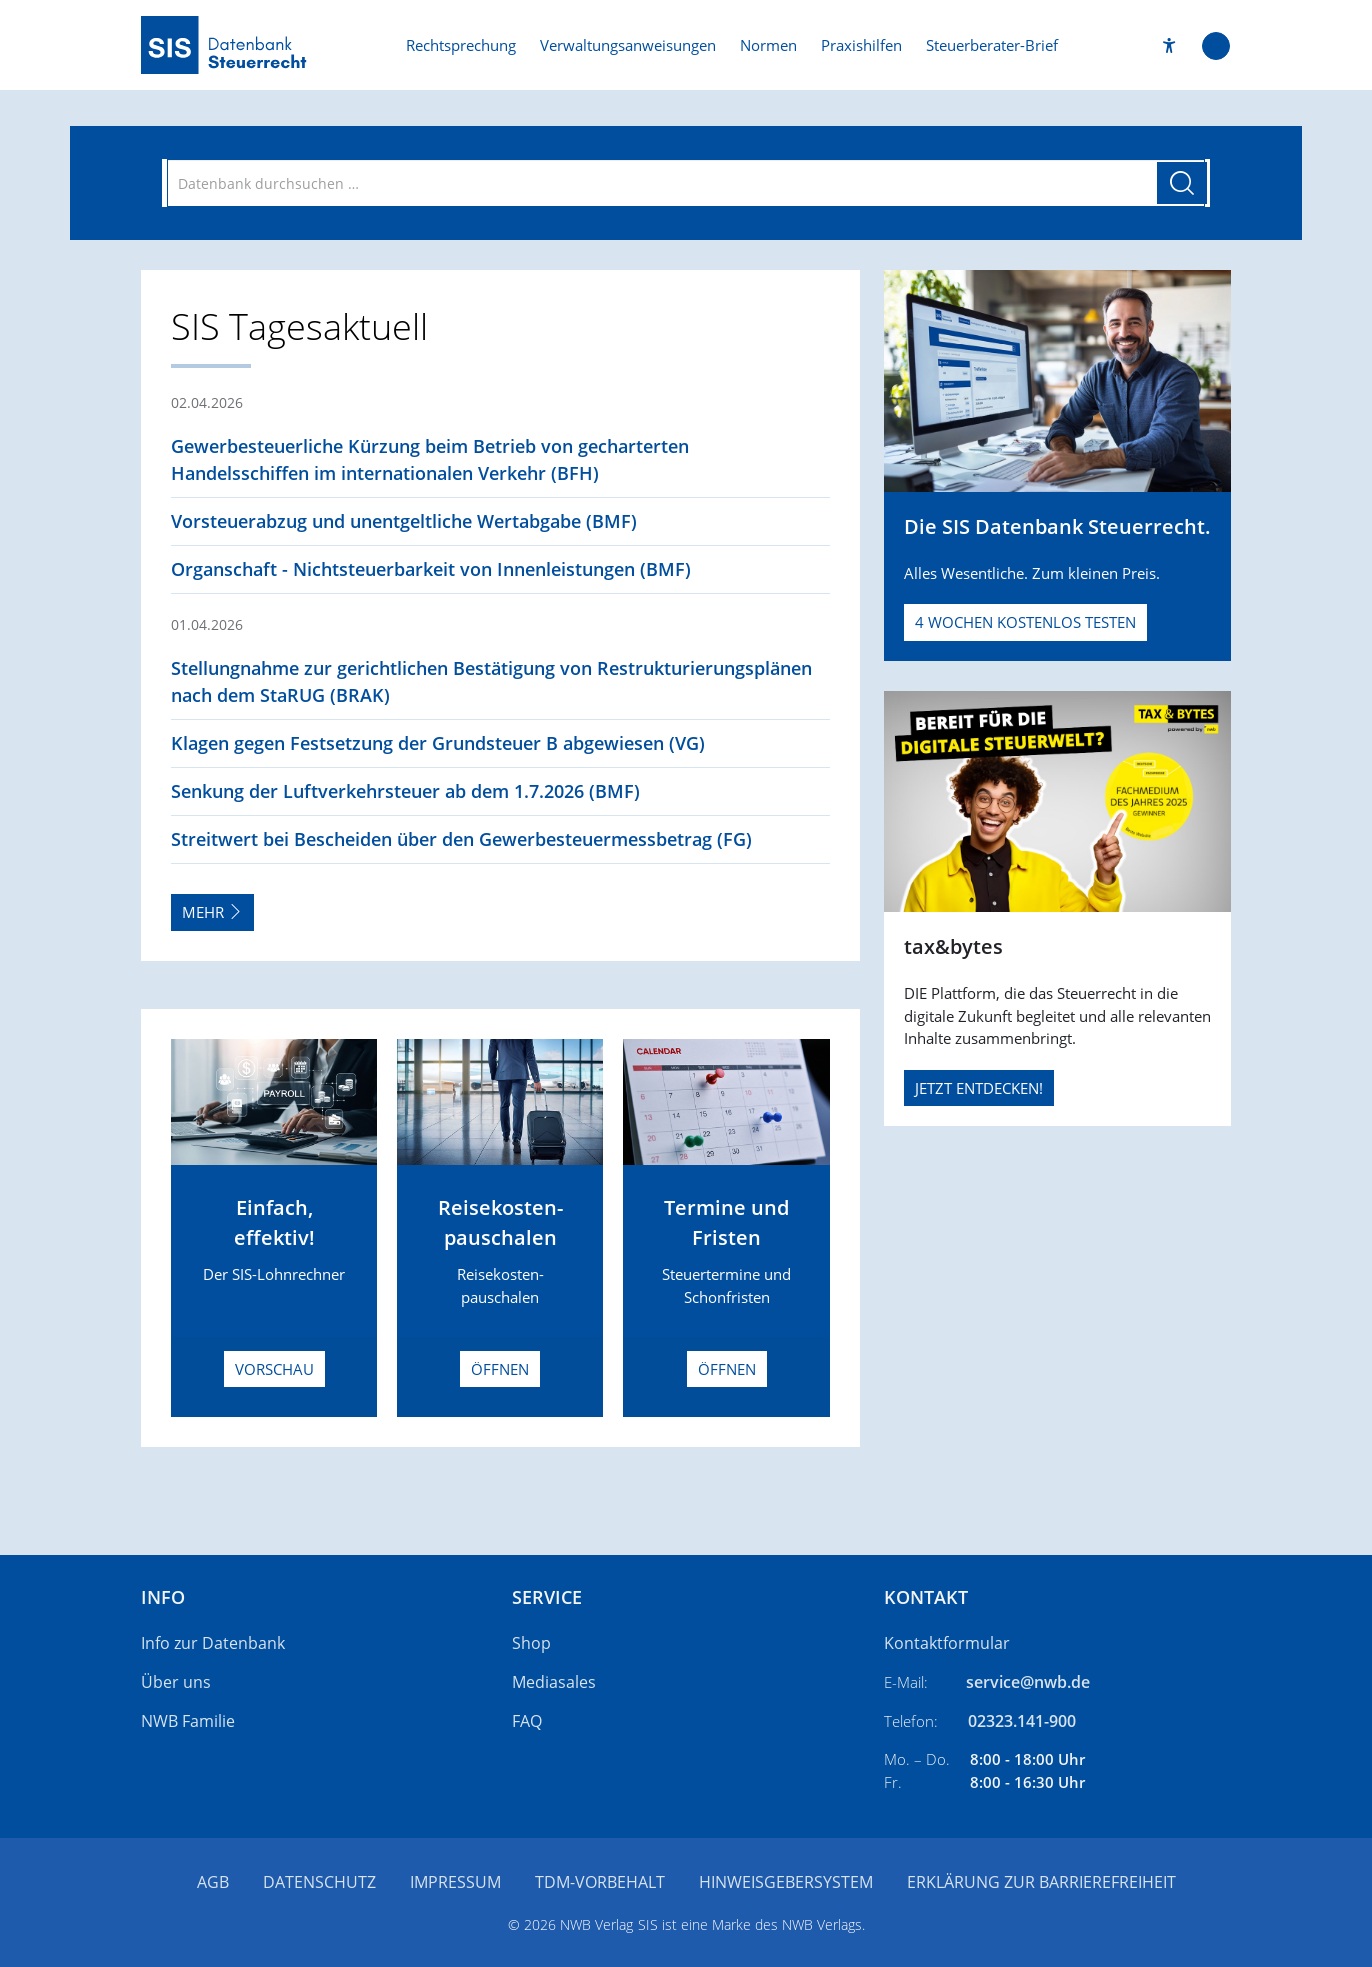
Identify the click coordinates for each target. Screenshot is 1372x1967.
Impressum (455, 1882)
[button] (1169, 45)
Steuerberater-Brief (992, 45)
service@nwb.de (1028, 1682)
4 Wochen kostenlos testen (1025, 622)
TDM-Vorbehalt (600, 1882)
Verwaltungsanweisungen (628, 45)
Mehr (212, 912)
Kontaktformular (947, 1643)
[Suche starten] (1182, 183)
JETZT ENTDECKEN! (979, 1088)
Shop (531, 1643)
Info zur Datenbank (213, 1643)
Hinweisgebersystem (786, 1882)
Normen (768, 45)
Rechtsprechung (461, 45)
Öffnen (500, 1369)
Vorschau (274, 1369)
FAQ (527, 1721)
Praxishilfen (861, 45)
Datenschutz (319, 1882)
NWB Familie (188, 1721)
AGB (213, 1882)
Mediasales (554, 1682)
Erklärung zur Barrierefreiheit (1041, 1882)
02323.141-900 (1022, 1721)
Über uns (176, 1682)
